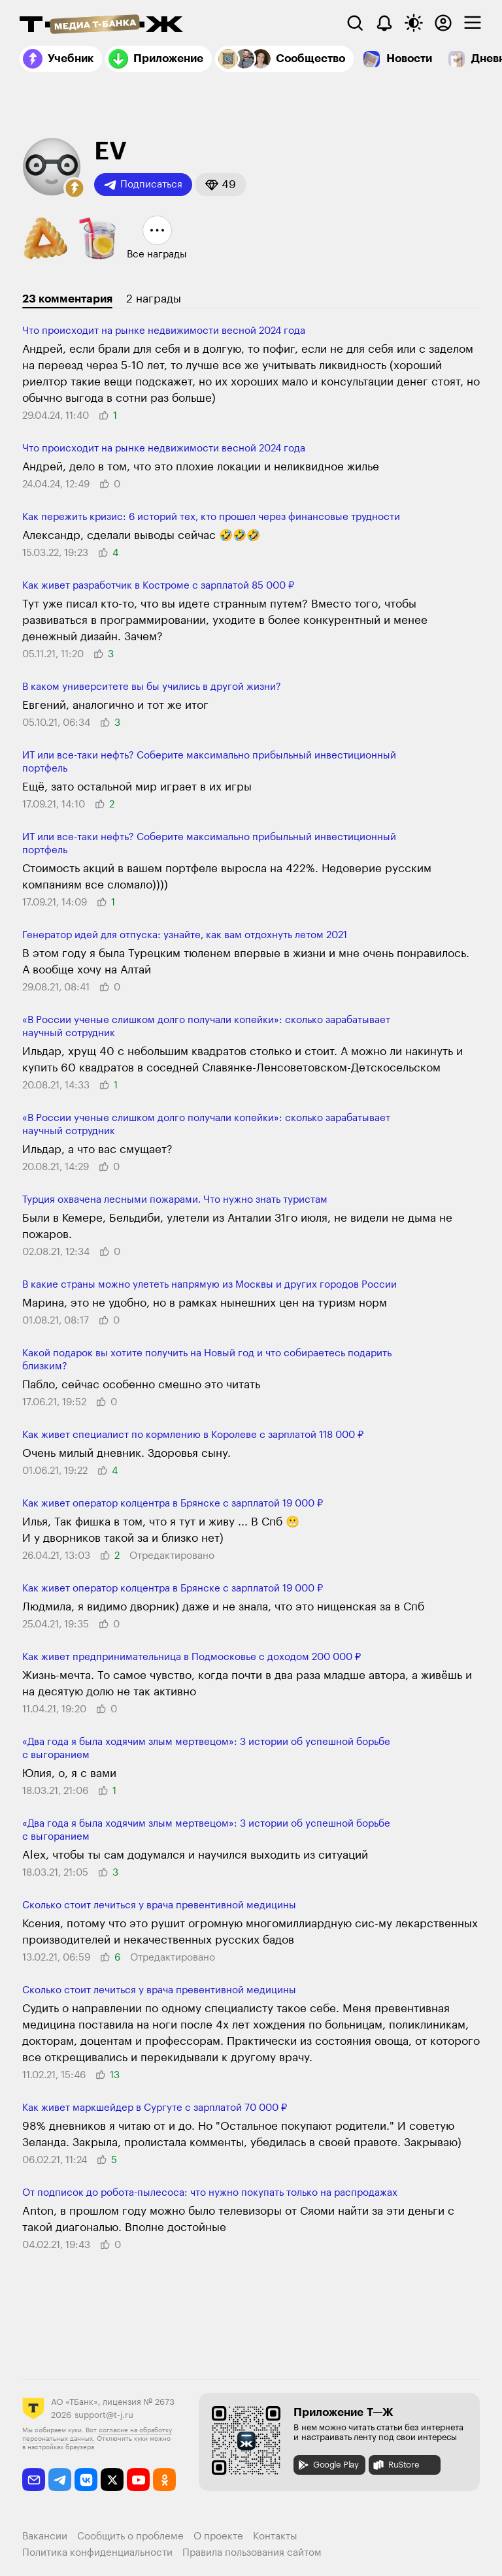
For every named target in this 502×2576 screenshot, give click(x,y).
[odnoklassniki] (164, 2479)
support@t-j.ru (104, 2415)
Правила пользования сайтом (252, 2553)
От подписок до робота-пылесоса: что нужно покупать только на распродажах (209, 2193)
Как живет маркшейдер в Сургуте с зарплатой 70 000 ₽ (154, 2108)
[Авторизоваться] (443, 23)
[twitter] (112, 2479)
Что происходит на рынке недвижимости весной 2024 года (163, 331)
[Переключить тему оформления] (414, 23)
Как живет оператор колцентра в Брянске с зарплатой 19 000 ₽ (172, 1503)
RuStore (395, 2464)
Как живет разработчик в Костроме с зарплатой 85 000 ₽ (158, 586)
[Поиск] (355, 23)
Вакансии (44, 2536)
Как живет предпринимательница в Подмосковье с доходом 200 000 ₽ (191, 1657)
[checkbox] (472, 23)
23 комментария (67, 298)
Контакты (275, 2536)
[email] (33, 2479)
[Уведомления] (384, 23)
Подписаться (143, 184)
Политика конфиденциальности (97, 2553)
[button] (74, 188)
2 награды (153, 298)
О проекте (218, 2536)
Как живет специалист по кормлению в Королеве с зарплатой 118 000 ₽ (192, 1435)
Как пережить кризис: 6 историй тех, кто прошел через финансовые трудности (211, 517)
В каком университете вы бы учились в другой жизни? (151, 687)
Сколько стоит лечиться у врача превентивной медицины (159, 1905)
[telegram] (59, 2479)
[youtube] (138, 2479)
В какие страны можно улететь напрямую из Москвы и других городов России (209, 1285)
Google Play (328, 2464)
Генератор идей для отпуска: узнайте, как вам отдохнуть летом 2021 (184, 935)
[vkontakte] (86, 2479)
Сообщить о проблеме (130, 2536)
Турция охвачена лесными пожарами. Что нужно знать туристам (174, 1200)
